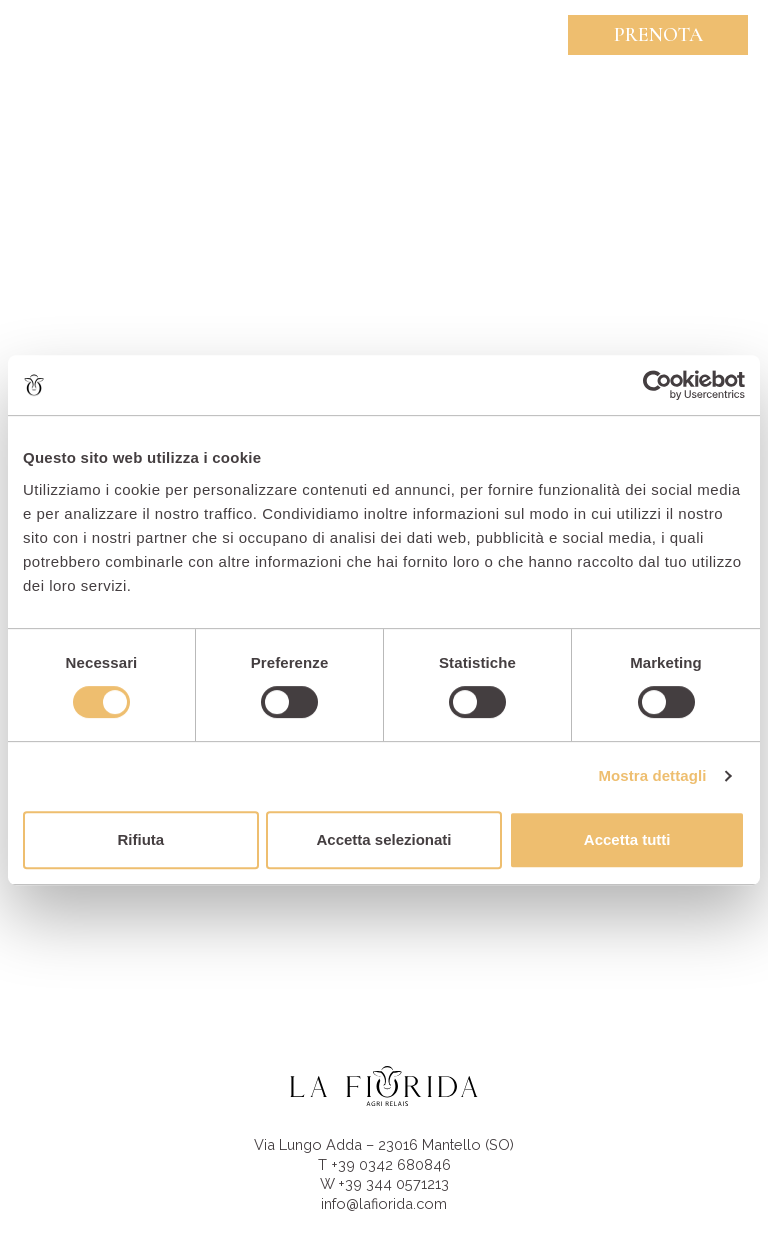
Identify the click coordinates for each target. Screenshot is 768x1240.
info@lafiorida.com (384, 1203)
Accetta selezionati (383, 839)
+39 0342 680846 (391, 1164)
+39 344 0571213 (393, 1183)
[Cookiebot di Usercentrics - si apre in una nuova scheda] (657, 385)
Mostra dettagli (652, 775)
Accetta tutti (627, 839)
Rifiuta (140, 839)
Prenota (658, 35)
